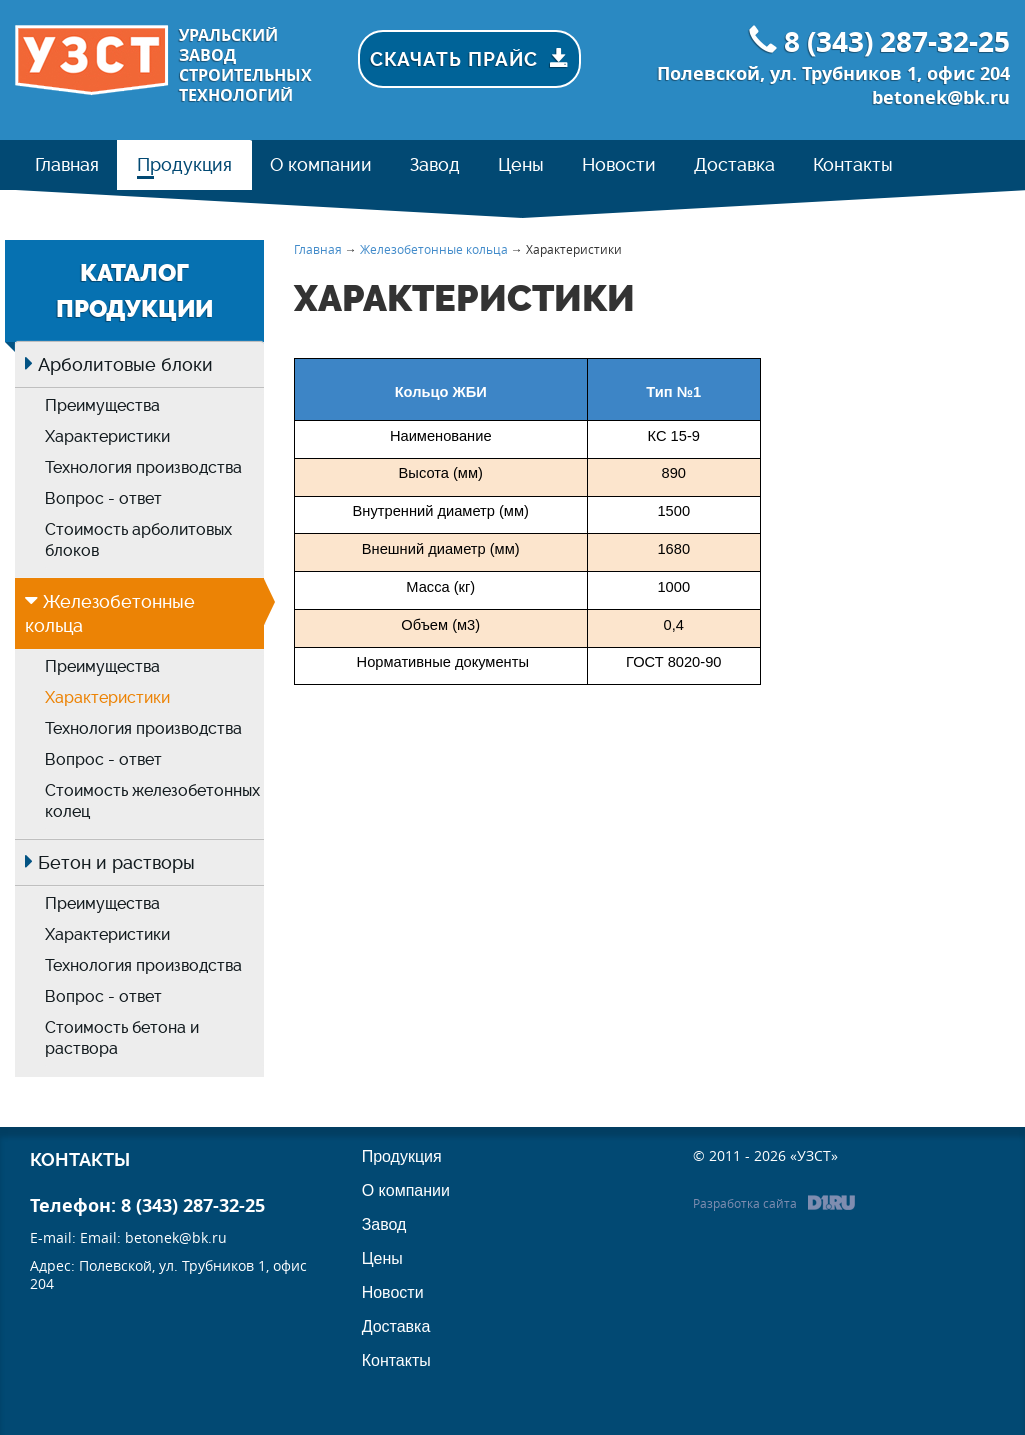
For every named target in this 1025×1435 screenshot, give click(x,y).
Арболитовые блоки (125, 364)
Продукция (402, 1156)
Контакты (396, 1360)
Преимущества (102, 405)
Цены (382, 1258)
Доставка (396, 1326)
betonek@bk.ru (941, 97)
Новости (393, 1292)
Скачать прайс (475, 58)
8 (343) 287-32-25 (897, 41)
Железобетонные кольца (434, 249)
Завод (384, 1224)
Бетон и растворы (116, 862)
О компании (406, 1190)
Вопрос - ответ (103, 498)
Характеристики (107, 436)
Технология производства (143, 467)
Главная (318, 249)
